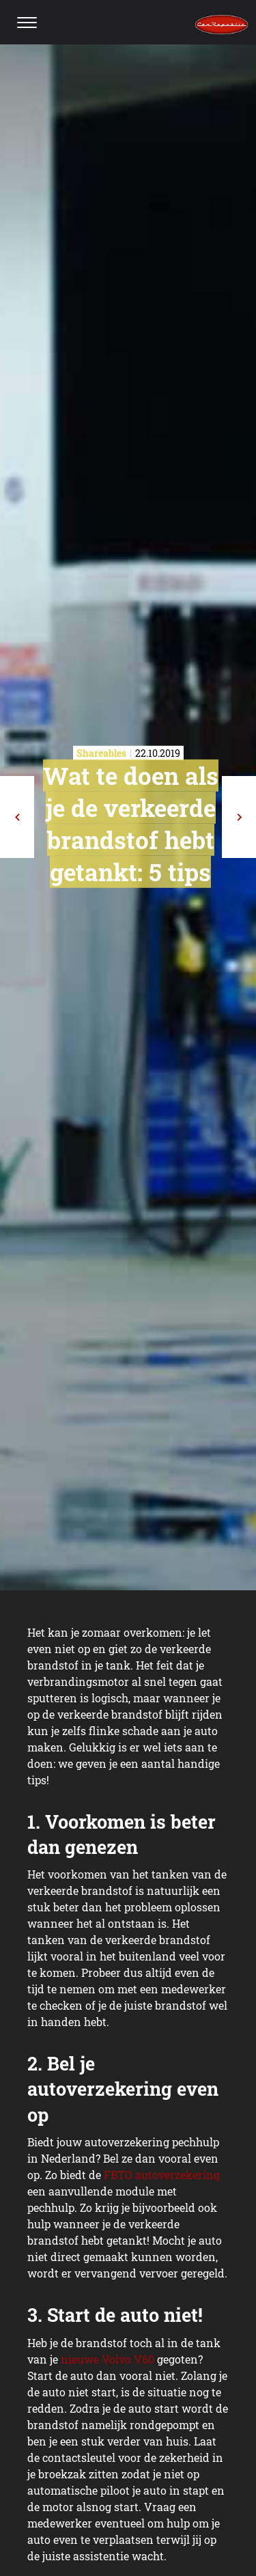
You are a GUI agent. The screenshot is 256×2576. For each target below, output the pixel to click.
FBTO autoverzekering (162, 2175)
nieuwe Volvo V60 (107, 2359)
